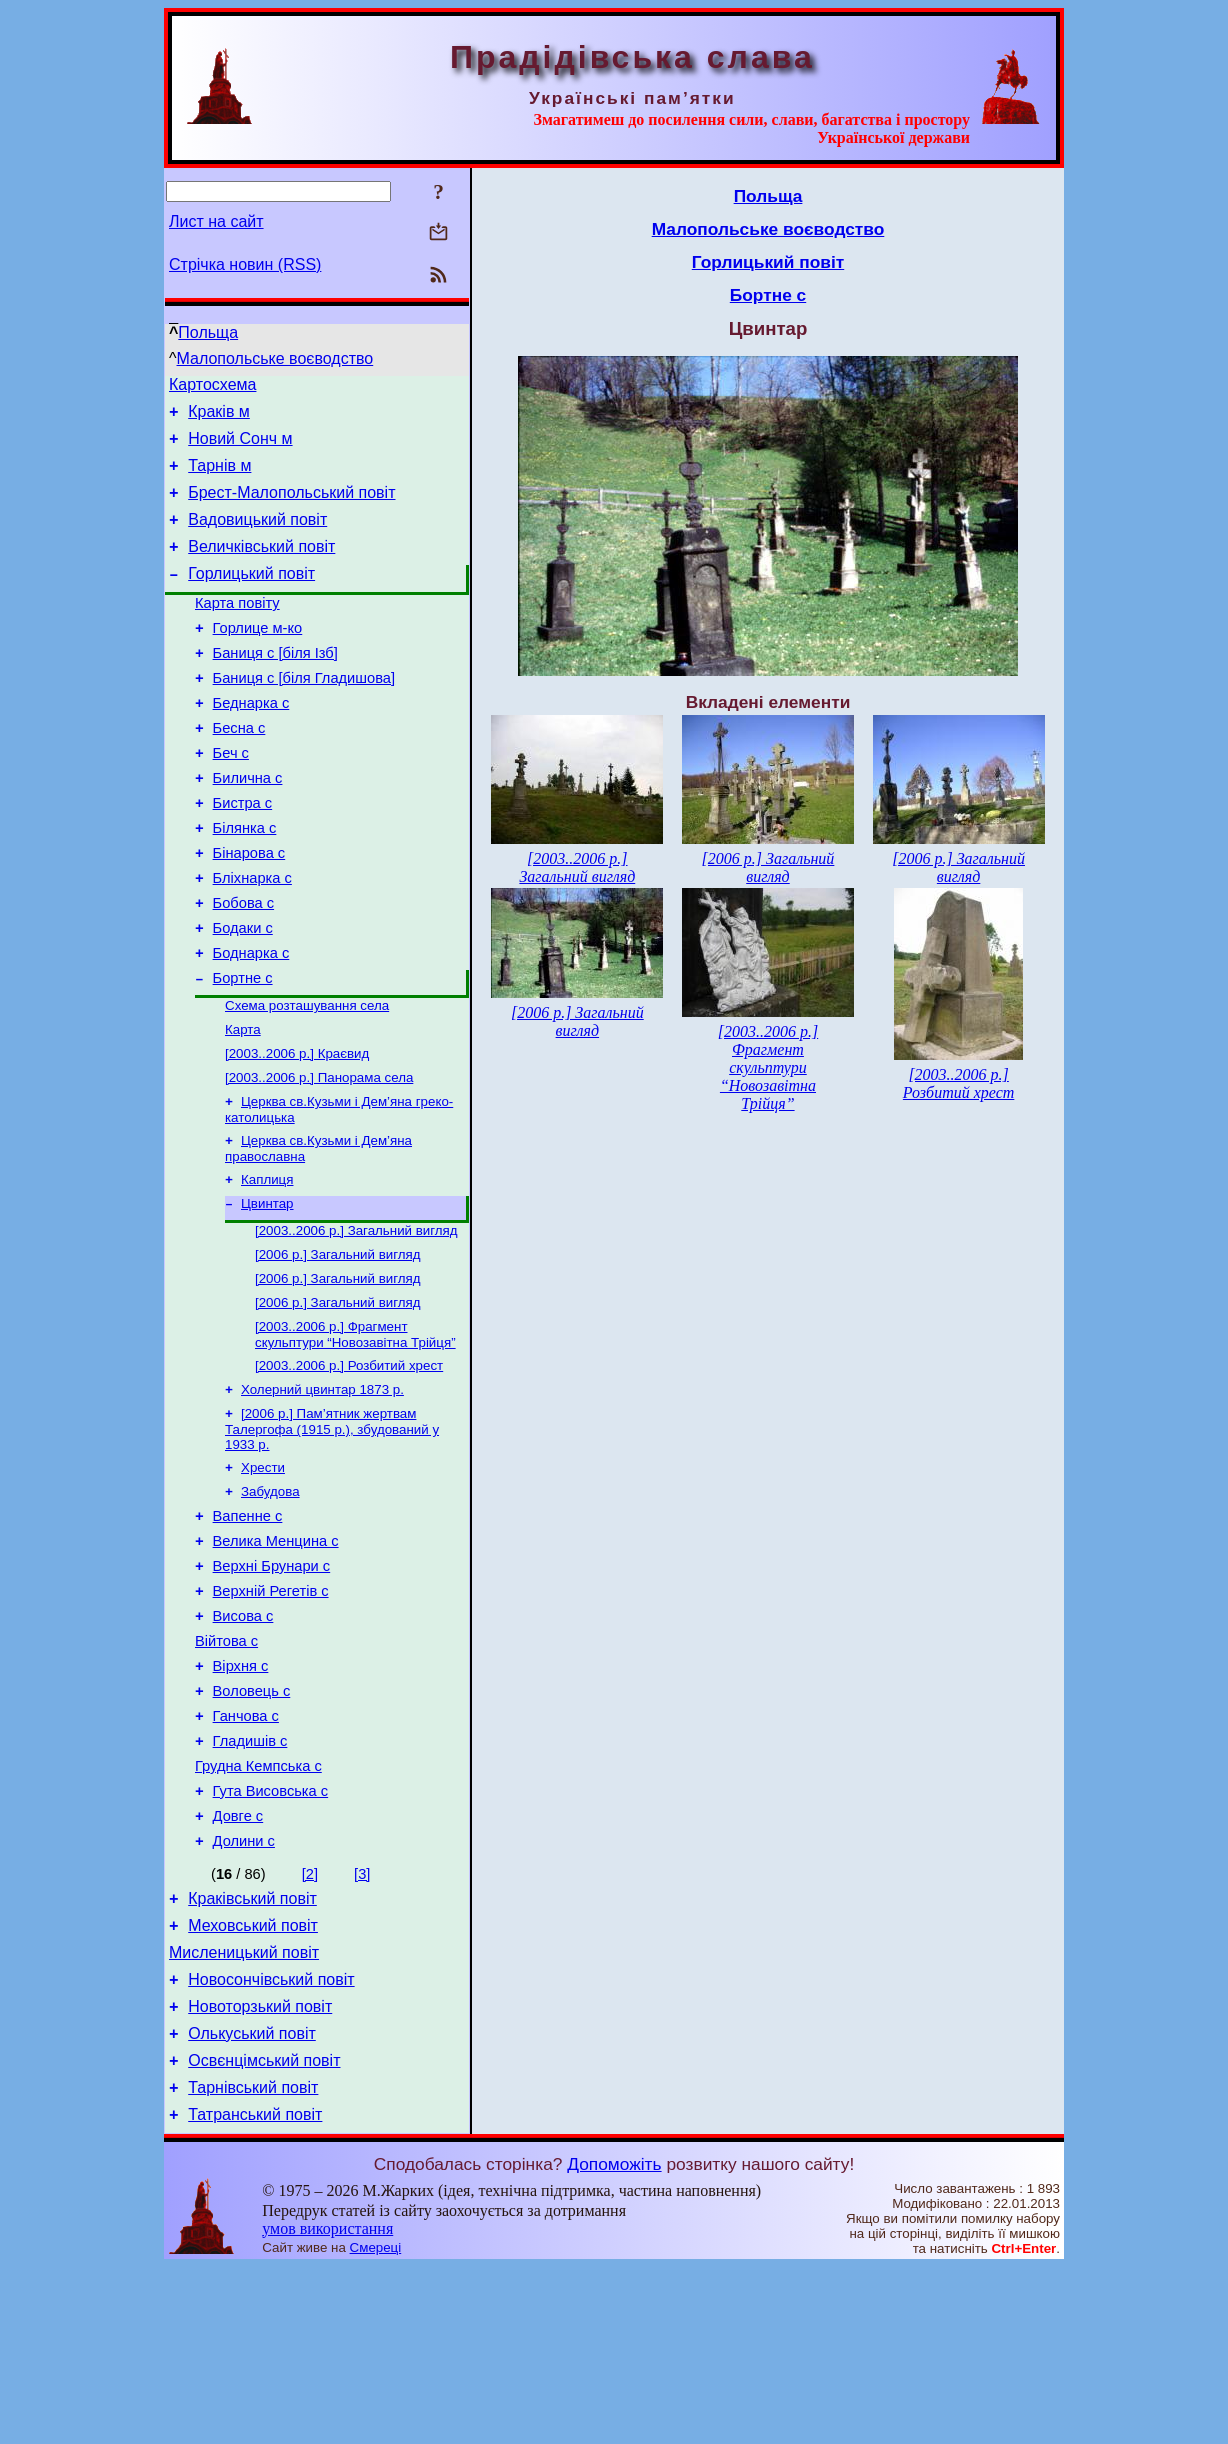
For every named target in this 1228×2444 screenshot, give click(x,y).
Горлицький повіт (251, 597)
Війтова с (226, 1767)
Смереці (376, 2424)
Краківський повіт (252, 2051)
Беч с (231, 798)
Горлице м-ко (258, 658)
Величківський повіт (261, 567)
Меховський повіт (253, 2081)
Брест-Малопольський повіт (291, 507)
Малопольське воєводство (275, 358)
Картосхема (212, 387)
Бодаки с (243, 994)
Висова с (243, 1739)
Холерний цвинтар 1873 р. (322, 1491)
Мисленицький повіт (244, 2111)
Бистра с (243, 854)
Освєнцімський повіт (264, 2231)
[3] (362, 2024)
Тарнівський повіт (253, 2261)
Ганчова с (246, 1851)
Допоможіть (614, 2341)
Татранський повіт (255, 2291)
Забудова (270, 1599)
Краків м (219, 417)
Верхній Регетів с (271, 1711)
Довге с (238, 1963)
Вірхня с (241, 1795)
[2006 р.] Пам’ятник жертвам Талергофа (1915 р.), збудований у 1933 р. (332, 1533)
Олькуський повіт (252, 2201)
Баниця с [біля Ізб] (275, 686)
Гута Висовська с (271, 1935)
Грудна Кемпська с (258, 1907)
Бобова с (244, 966)
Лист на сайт (216, 221)
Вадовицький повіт (257, 537)
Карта (243, 1105)
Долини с (244, 1991)
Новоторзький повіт (260, 2171)
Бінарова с (249, 910)
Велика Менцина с (276, 1655)
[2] (310, 2024)
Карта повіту (237, 630)
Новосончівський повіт (271, 2141)
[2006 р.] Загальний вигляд (338, 1346)
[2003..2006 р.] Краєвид (297, 1131)
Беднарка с (251, 742)
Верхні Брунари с (272, 1683)
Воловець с (252, 1823)
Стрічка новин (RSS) (245, 264)
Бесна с (239, 770)
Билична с (248, 826)
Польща (208, 332)
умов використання (327, 2405)
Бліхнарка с (252, 938)
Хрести (263, 1573)
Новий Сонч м (240, 447)
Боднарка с (251, 1022)
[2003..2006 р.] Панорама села (319, 1157)
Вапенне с (248, 1627)
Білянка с (245, 882)
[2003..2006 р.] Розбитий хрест (349, 1465)
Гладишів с (250, 1879)
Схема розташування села (307, 1079)
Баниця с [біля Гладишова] (304, 714)
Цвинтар (267, 1291)
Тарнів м (219, 477)
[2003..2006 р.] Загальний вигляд (356, 1320)
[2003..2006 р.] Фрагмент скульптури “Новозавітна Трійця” (355, 1432)
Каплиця (267, 1265)
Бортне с (243, 1050)
